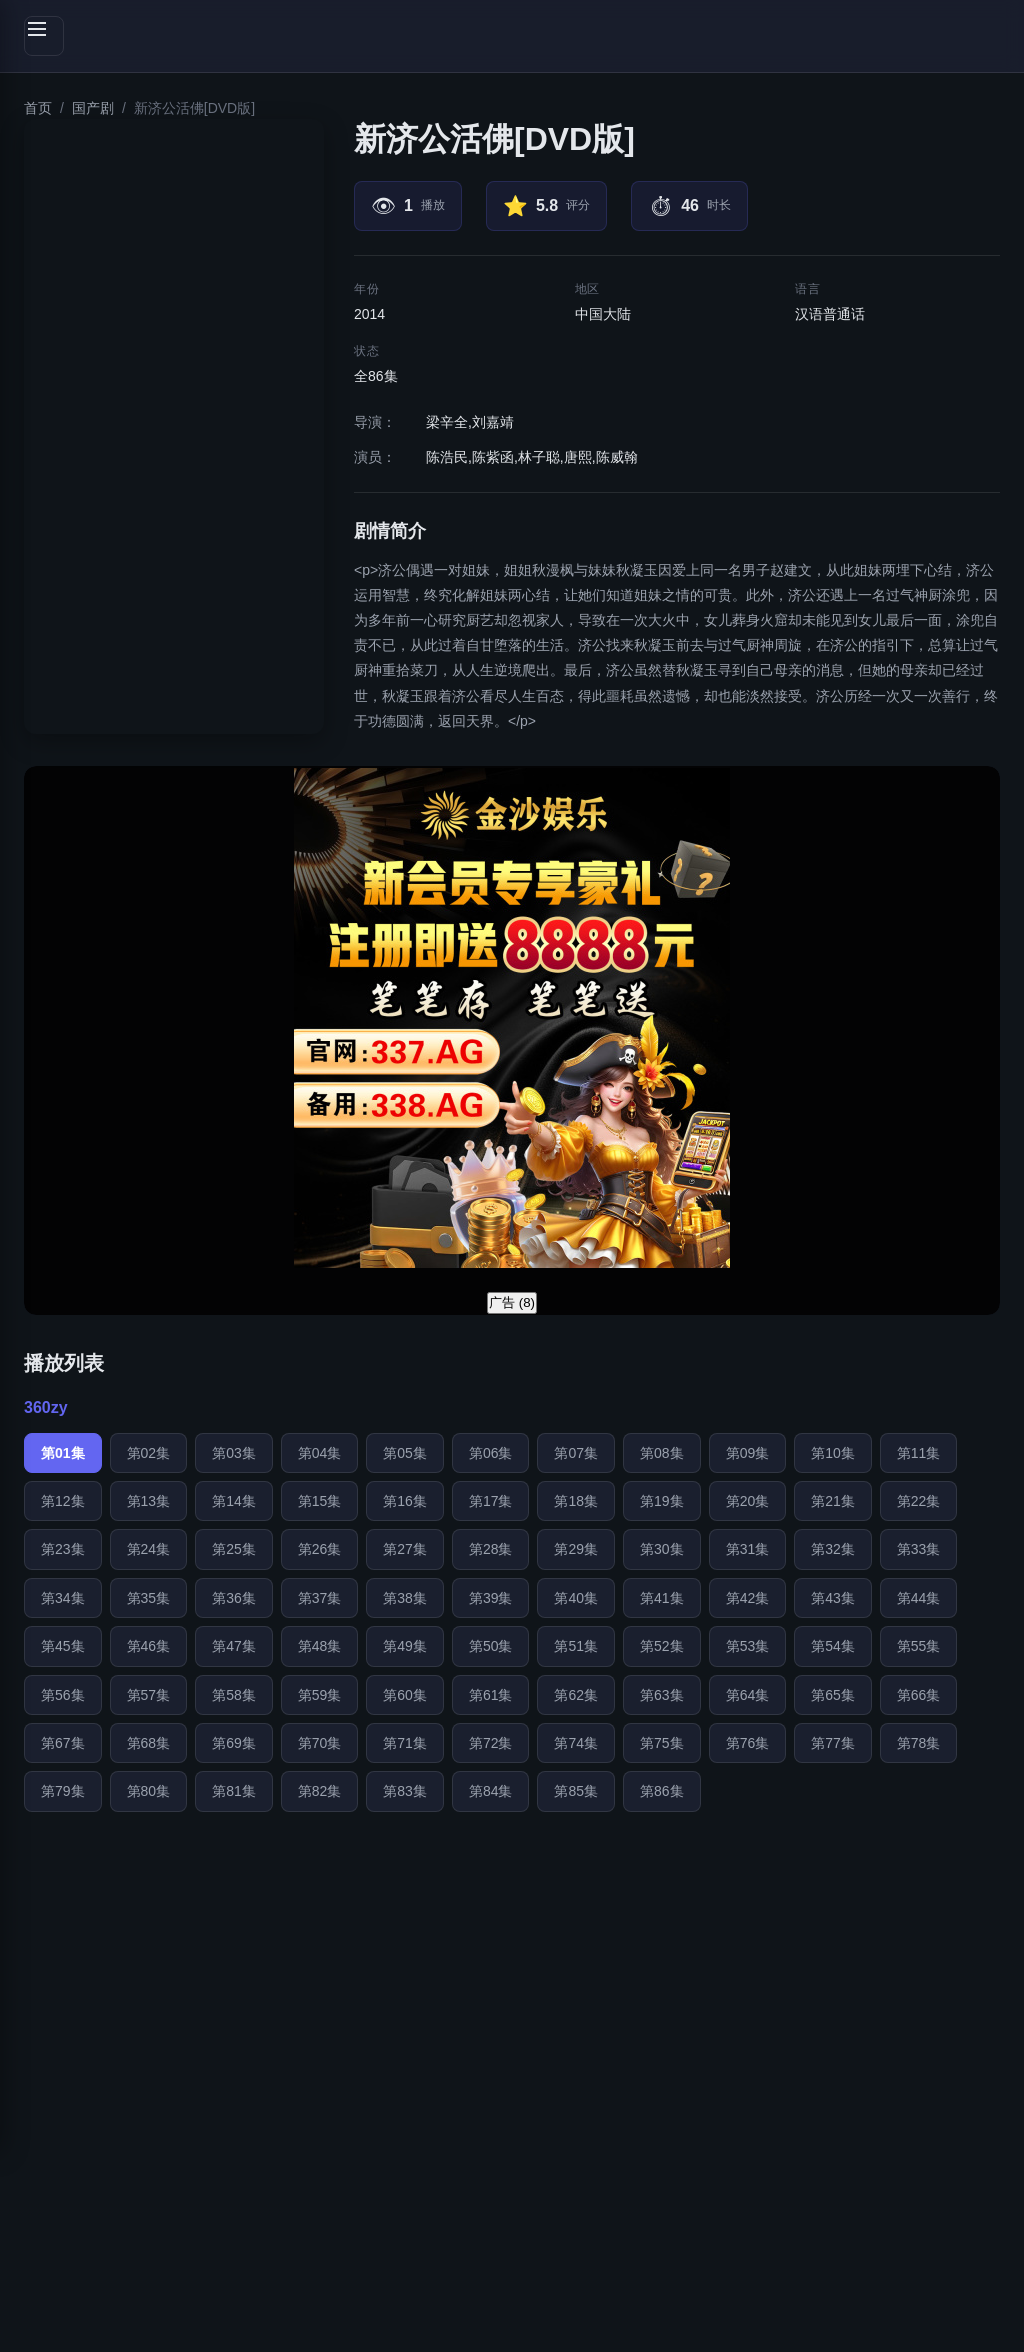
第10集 (833, 1453)
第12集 (63, 1501)
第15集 (320, 1501)
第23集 (63, 1549)
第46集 (149, 1646)
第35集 (149, 1598)
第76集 (748, 1743)
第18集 (576, 1501)
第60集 (405, 1695)
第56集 (63, 1695)
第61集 (491, 1695)
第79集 (63, 1791)
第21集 (833, 1501)
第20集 (748, 1501)
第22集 (919, 1501)
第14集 (234, 1501)
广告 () (512, 1302)
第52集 (662, 1646)
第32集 (833, 1549)
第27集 (405, 1549)
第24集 (149, 1549)
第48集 (320, 1646)
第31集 (748, 1549)
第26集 (320, 1549)
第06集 (491, 1453)
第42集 (748, 1598)
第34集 (63, 1598)
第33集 (919, 1549)
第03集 (234, 1453)
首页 (38, 108)
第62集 (576, 1695)
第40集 (576, 1598)
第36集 (234, 1598)
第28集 (491, 1549)
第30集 (662, 1549)
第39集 (491, 1598)
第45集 (63, 1646)
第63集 (662, 1695)
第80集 (149, 1791)
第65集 (833, 1695)
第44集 (919, 1598)
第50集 (491, 1646)
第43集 (833, 1598)
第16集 (405, 1501)
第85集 (576, 1791)
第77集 (833, 1743)
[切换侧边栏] (44, 36)
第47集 (234, 1646)
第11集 (919, 1453)
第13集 (149, 1501)
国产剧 (93, 108)
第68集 (149, 1743)
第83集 (405, 1791)
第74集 (576, 1743)
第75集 (662, 1743)
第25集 (234, 1549)
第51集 (576, 1646)
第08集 (662, 1453)
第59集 (320, 1695)
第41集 (662, 1598)
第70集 (320, 1743)
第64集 (748, 1695)
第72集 (491, 1743)
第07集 (576, 1453)
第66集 (919, 1695)
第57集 (149, 1695)
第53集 (748, 1646)
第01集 (63, 1453)
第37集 (320, 1598)
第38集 (405, 1598)
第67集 (63, 1743)
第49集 (405, 1646)
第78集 (919, 1743)
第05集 (405, 1453)
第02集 (149, 1453)
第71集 (405, 1743)
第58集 (234, 1695)
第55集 (919, 1646)
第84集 (491, 1791)
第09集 (748, 1453)
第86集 (662, 1791)
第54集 (833, 1646)
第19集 (662, 1501)
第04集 (320, 1453)
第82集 (320, 1791)
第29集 (576, 1549)
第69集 (234, 1743)
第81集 (234, 1791)
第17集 (491, 1501)
